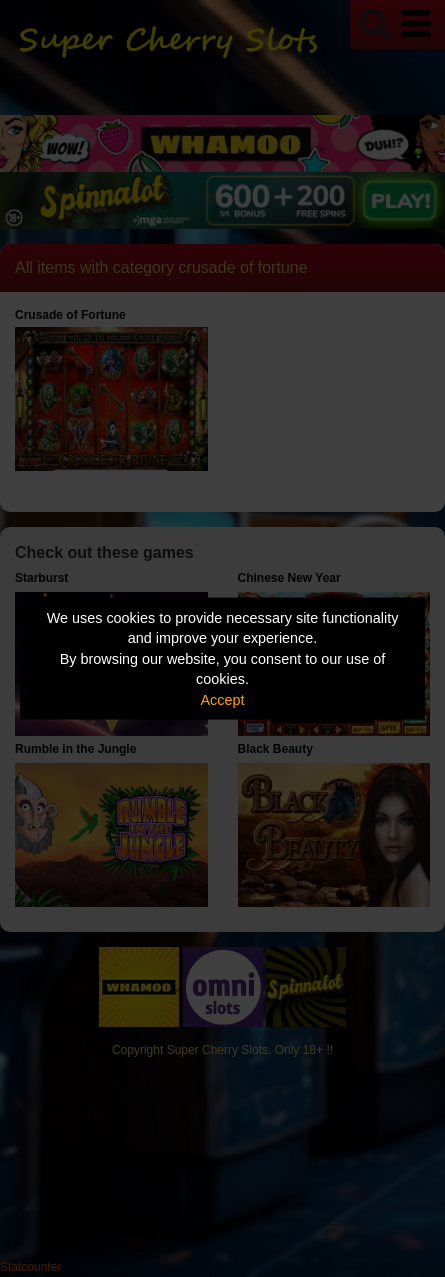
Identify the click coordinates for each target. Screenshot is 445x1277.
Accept (223, 699)
